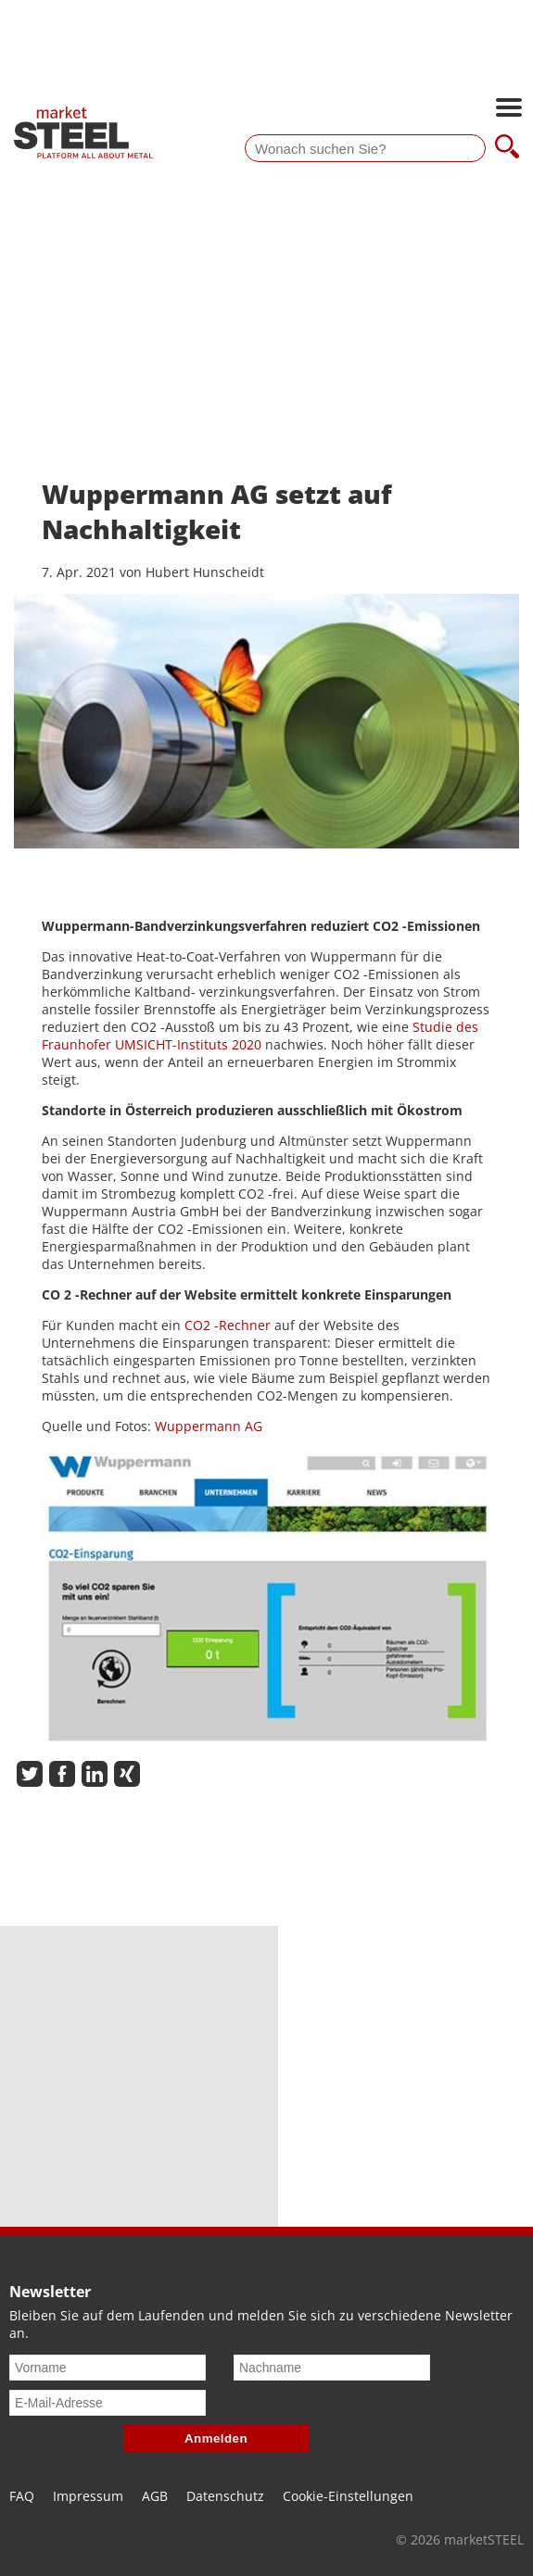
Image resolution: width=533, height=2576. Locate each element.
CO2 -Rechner (227, 1325)
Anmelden (215, 2438)
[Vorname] (107, 2368)
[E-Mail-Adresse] (107, 2403)
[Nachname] (332, 2368)
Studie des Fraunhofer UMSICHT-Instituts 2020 (260, 1035)
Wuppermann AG (208, 1426)
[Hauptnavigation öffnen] (509, 109)
